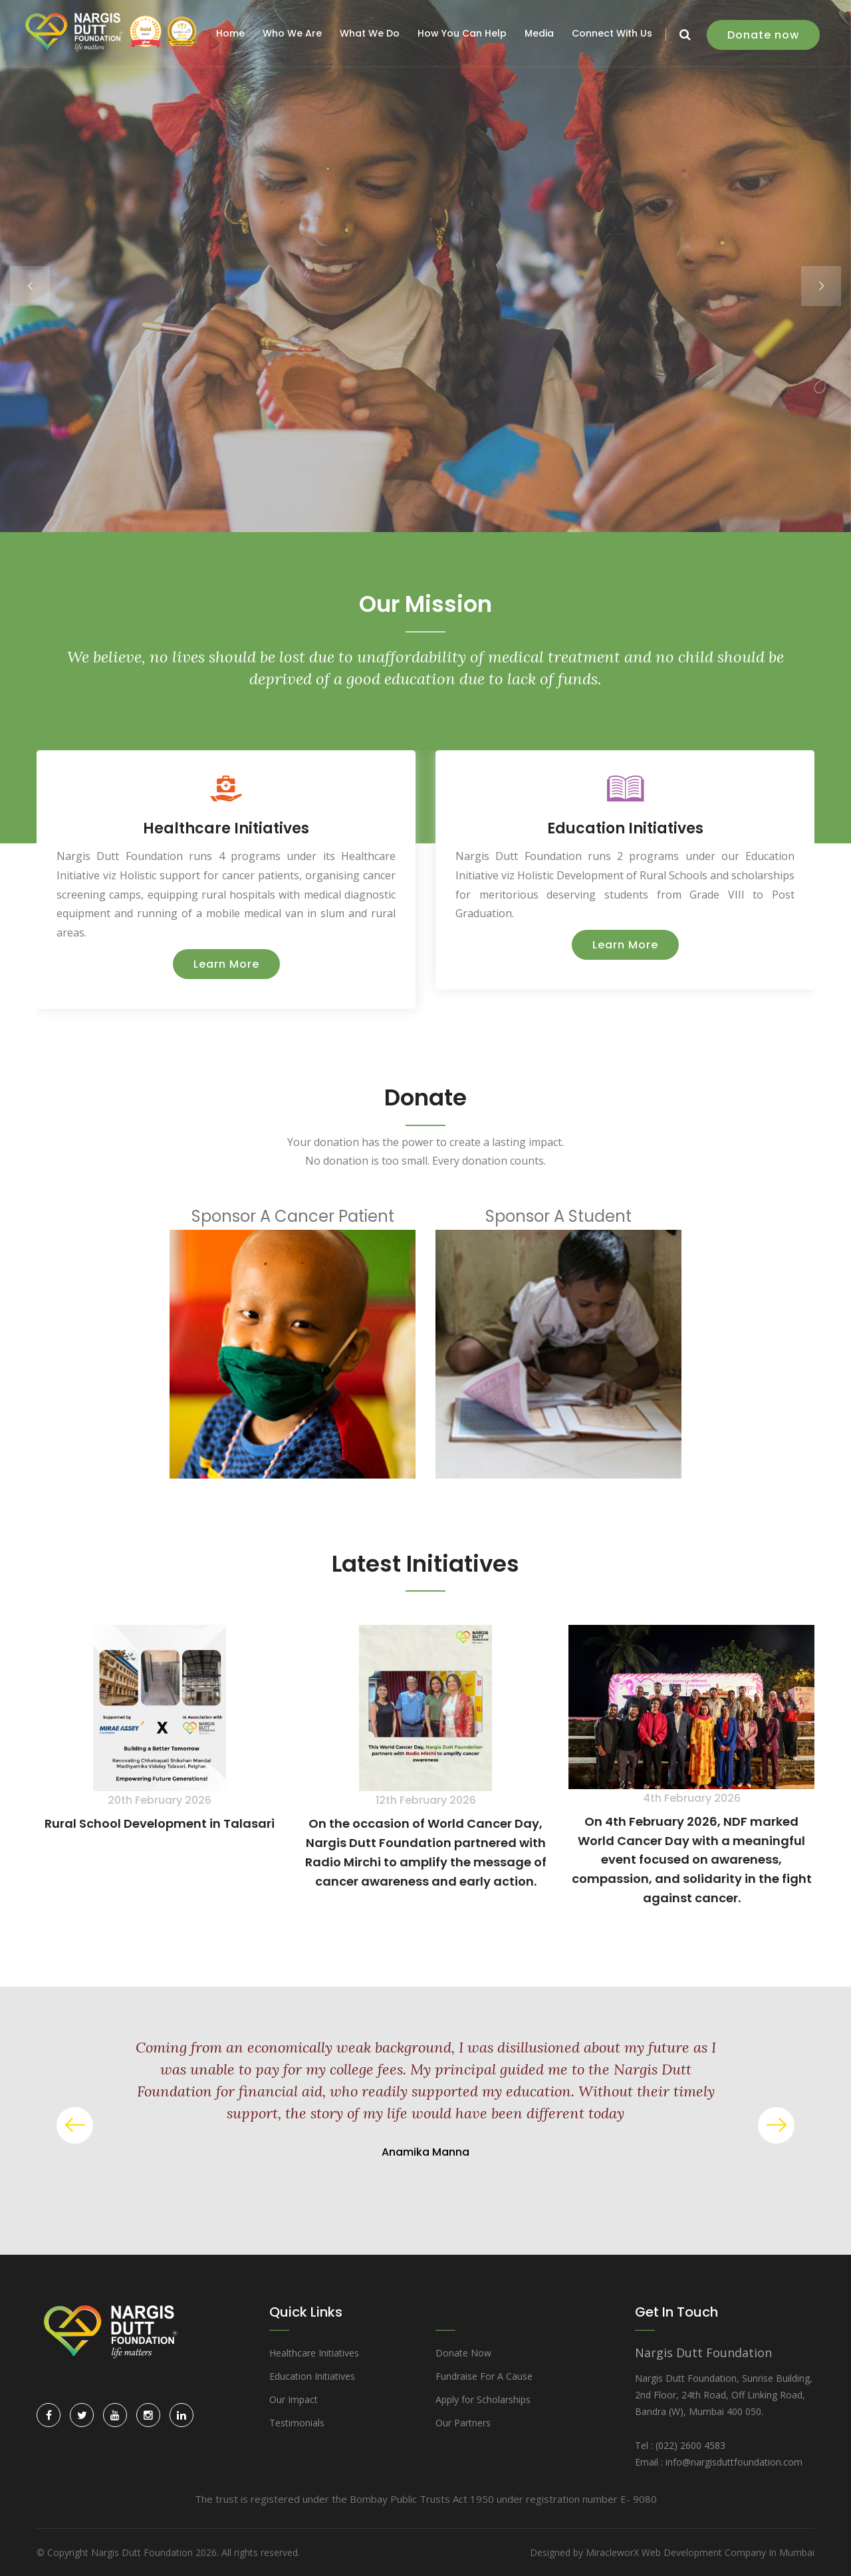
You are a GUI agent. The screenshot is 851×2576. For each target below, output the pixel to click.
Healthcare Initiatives (226, 828)
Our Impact (293, 2399)
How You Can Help (462, 33)
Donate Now (463, 2353)
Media (539, 33)
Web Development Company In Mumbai (728, 2552)
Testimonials (296, 2422)
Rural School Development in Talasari (160, 1823)
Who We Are (292, 33)
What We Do (370, 33)
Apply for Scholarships (483, 2399)
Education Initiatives (625, 828)
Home (230, 33)
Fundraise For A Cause (484, 2376)
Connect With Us (612, 33)
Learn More (226, 964)
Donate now (763, 35)
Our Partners (463, 2422)
